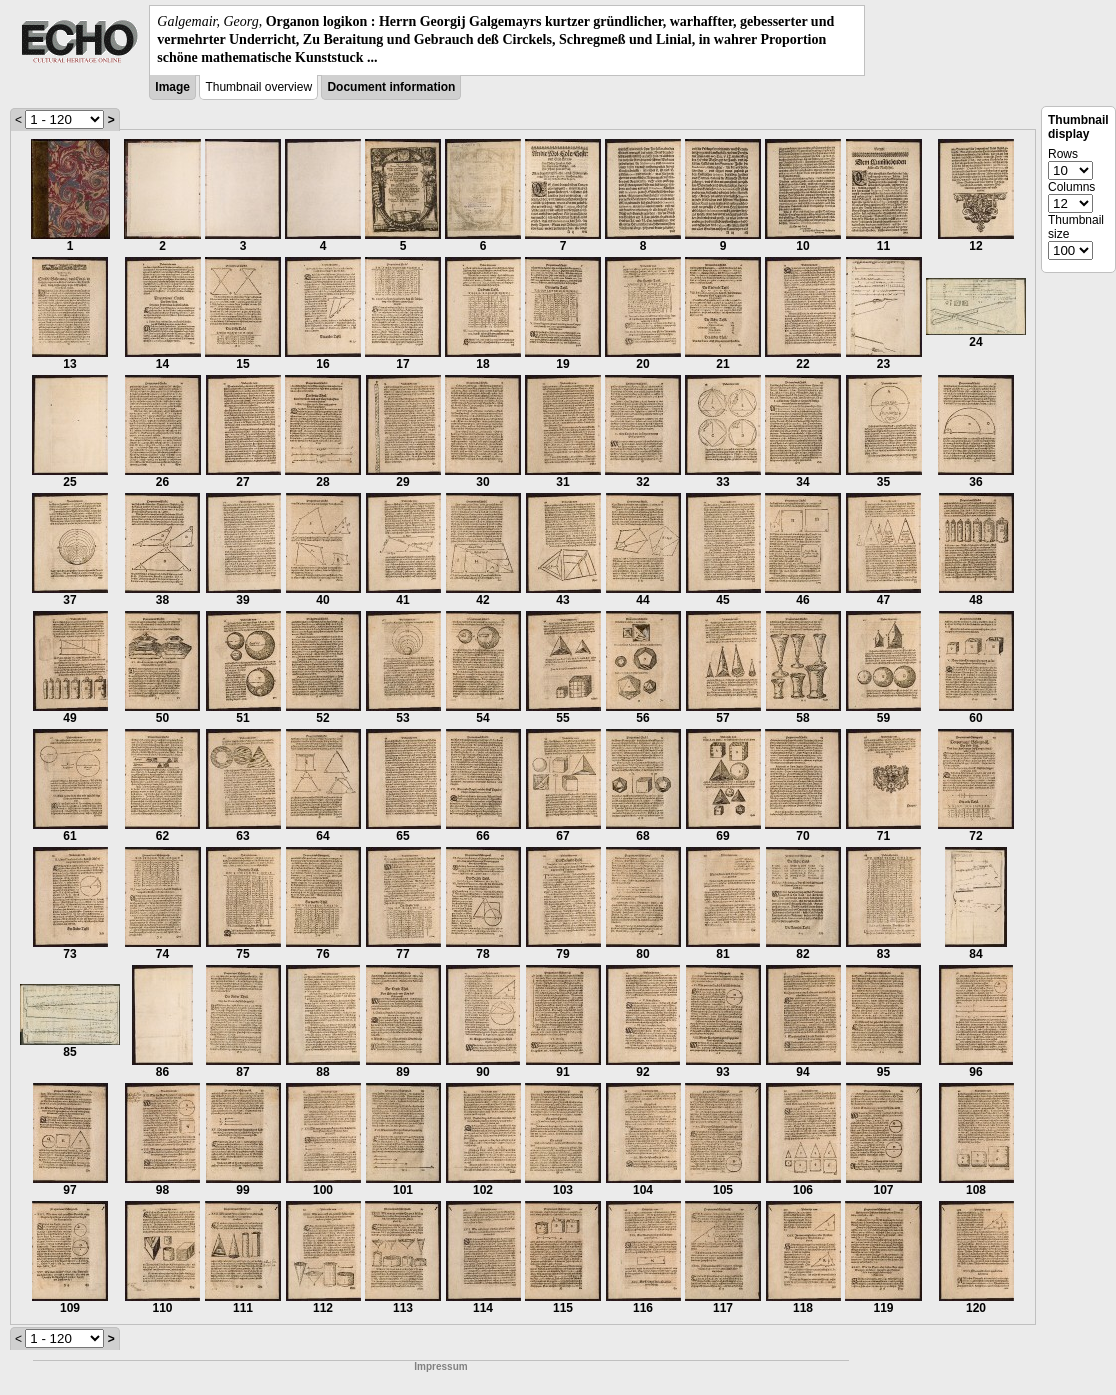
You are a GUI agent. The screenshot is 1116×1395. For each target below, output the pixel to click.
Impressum (440, 1366)
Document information (391, 87)
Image (172, 87)
